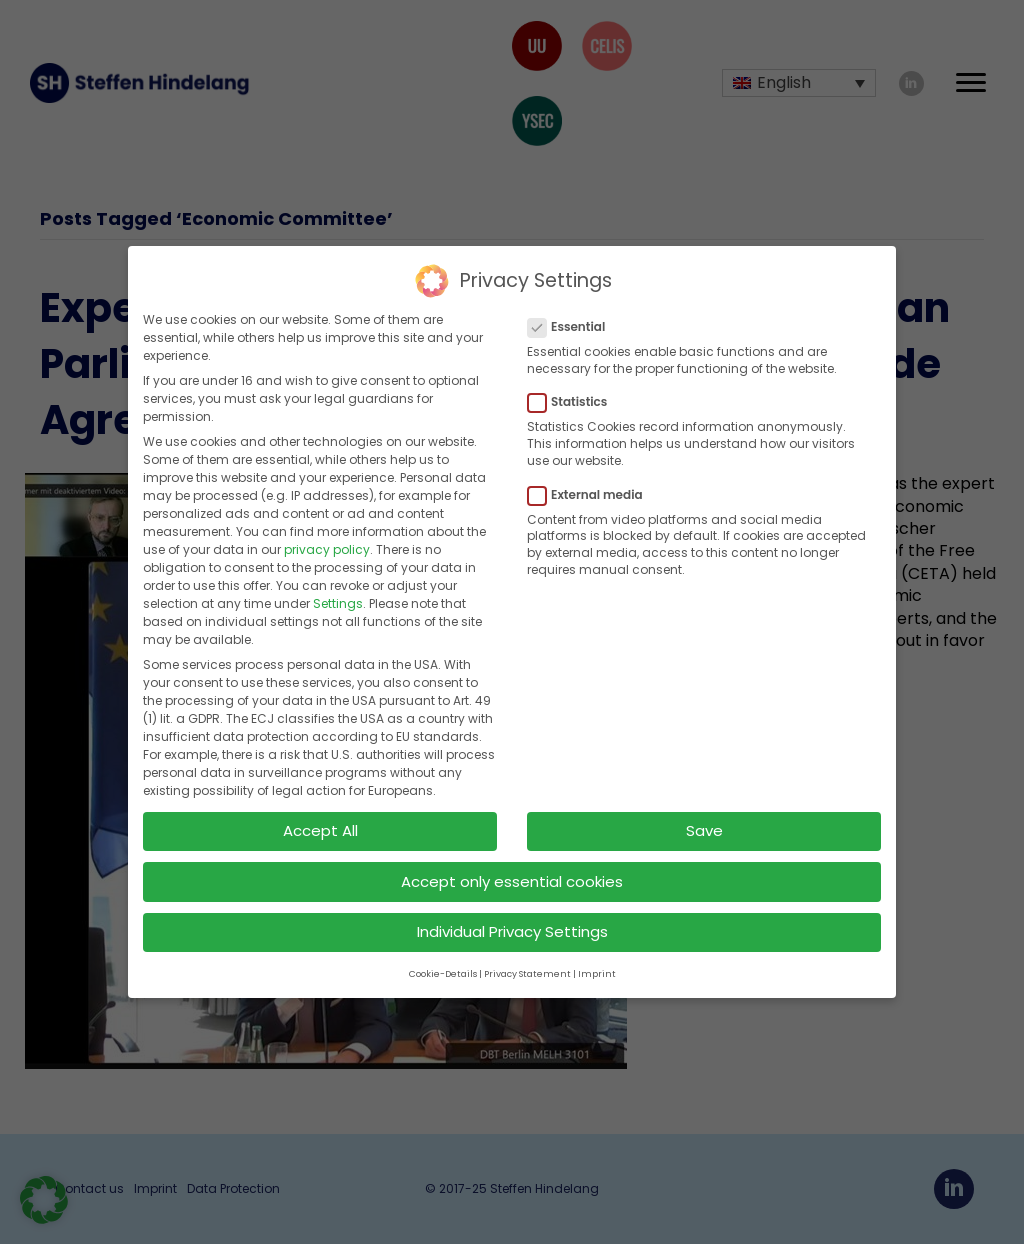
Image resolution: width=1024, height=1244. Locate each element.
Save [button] (704, 826)
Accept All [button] (320, 826)
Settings (338, 599)
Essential (572, 323)
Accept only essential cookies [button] (512, 876)
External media (591, 490)
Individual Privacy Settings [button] (512, 927)
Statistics (573, 398)
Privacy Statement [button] (527, 970)
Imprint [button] (597, 970)
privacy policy (327, 545)
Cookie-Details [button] (443, 970)
